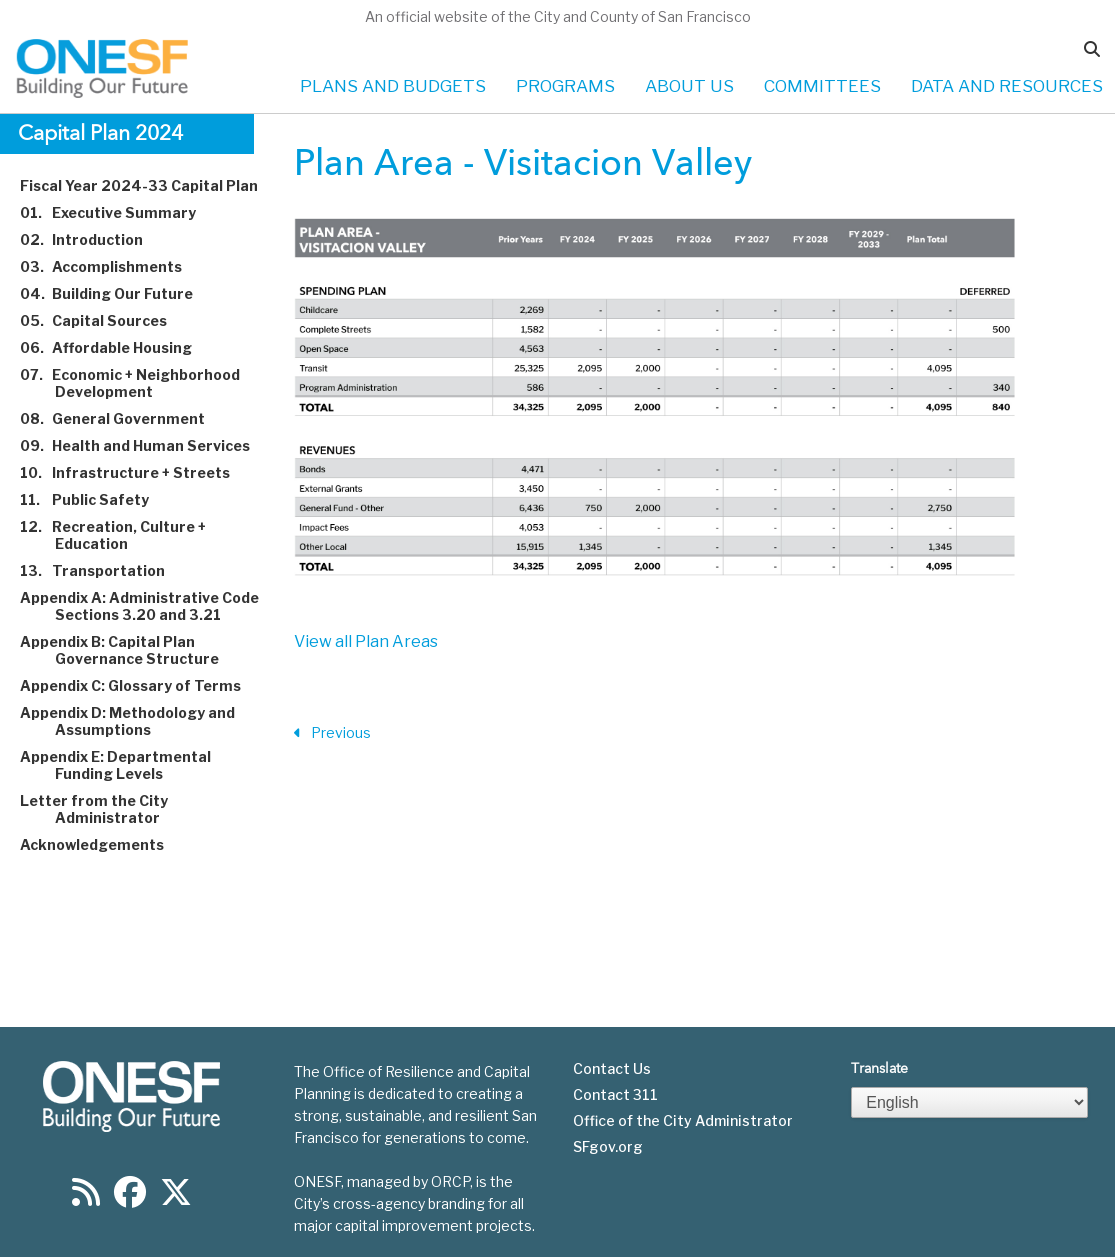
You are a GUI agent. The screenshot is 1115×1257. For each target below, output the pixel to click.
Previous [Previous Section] (332, 733)
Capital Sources (105, 320)
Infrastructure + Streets (136, 472)
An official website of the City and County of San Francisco (558, 16)
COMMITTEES (822, 86)
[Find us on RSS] (86, 1198)
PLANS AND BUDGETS (393, 86)
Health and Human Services (146, 445)
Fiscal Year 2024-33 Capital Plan (150, 185)
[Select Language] (969, 1102)
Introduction (93, 239)
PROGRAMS (565, 86)
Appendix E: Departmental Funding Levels (127, 765)
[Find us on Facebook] (130, 1198)
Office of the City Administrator (683, 1121)
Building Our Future (118, 293)
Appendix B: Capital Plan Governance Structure (131, 650)
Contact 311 (615, 1095)
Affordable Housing (117, 347)
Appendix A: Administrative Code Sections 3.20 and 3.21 (151, 606)
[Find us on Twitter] (176, 1198)
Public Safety (96, 499)
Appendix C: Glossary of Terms (142, 685)
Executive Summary (119, 212)
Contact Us (612, 1069)
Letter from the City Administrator (105, 809)
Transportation (104, 570)
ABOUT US (689, 86)
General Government (124, 418)
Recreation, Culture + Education (124, 535)
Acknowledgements (103, 844)
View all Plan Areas (366, 641)
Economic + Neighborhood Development (141, 383)
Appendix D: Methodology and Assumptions (139, 721)
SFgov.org (608, 1147)
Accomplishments (112, 266)
